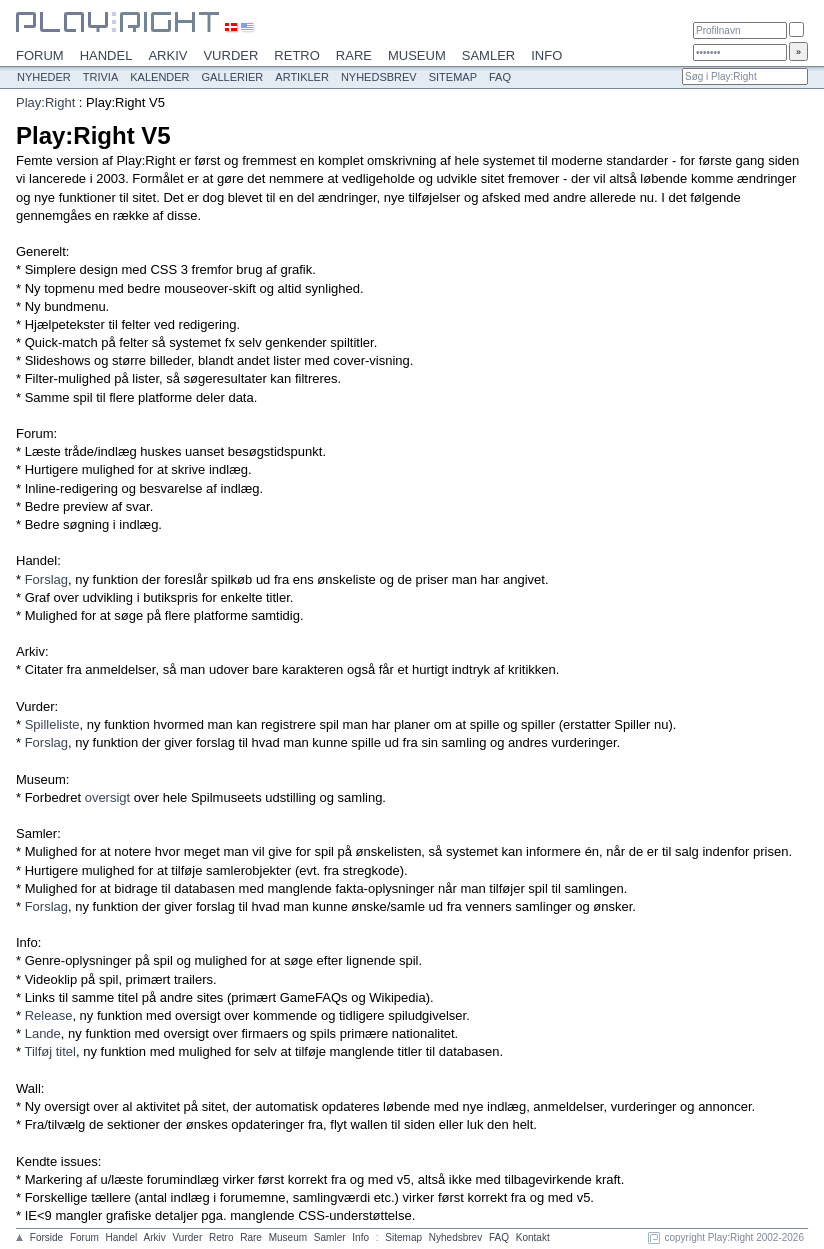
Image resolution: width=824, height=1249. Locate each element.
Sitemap (453, 77)
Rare (354, 55)
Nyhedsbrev (379, 77)
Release (49, 1015)
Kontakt (533, 1237)
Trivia (100, 77)
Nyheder (44, 77)
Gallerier (233, 77)
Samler (488, 55)
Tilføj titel (50, 1051)
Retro (297, 55)
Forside (46, 1237)
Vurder (230, 55)
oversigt (108, 797)
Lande (43, 1033)
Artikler (302, 77)
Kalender (159, 77)
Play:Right (45, 102)
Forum (40, 55)
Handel (106, 55)
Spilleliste (52, 724)
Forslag (46, 579)
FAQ (500, 77)
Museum (417, 55)
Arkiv (167, 55)
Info (546, 55)
